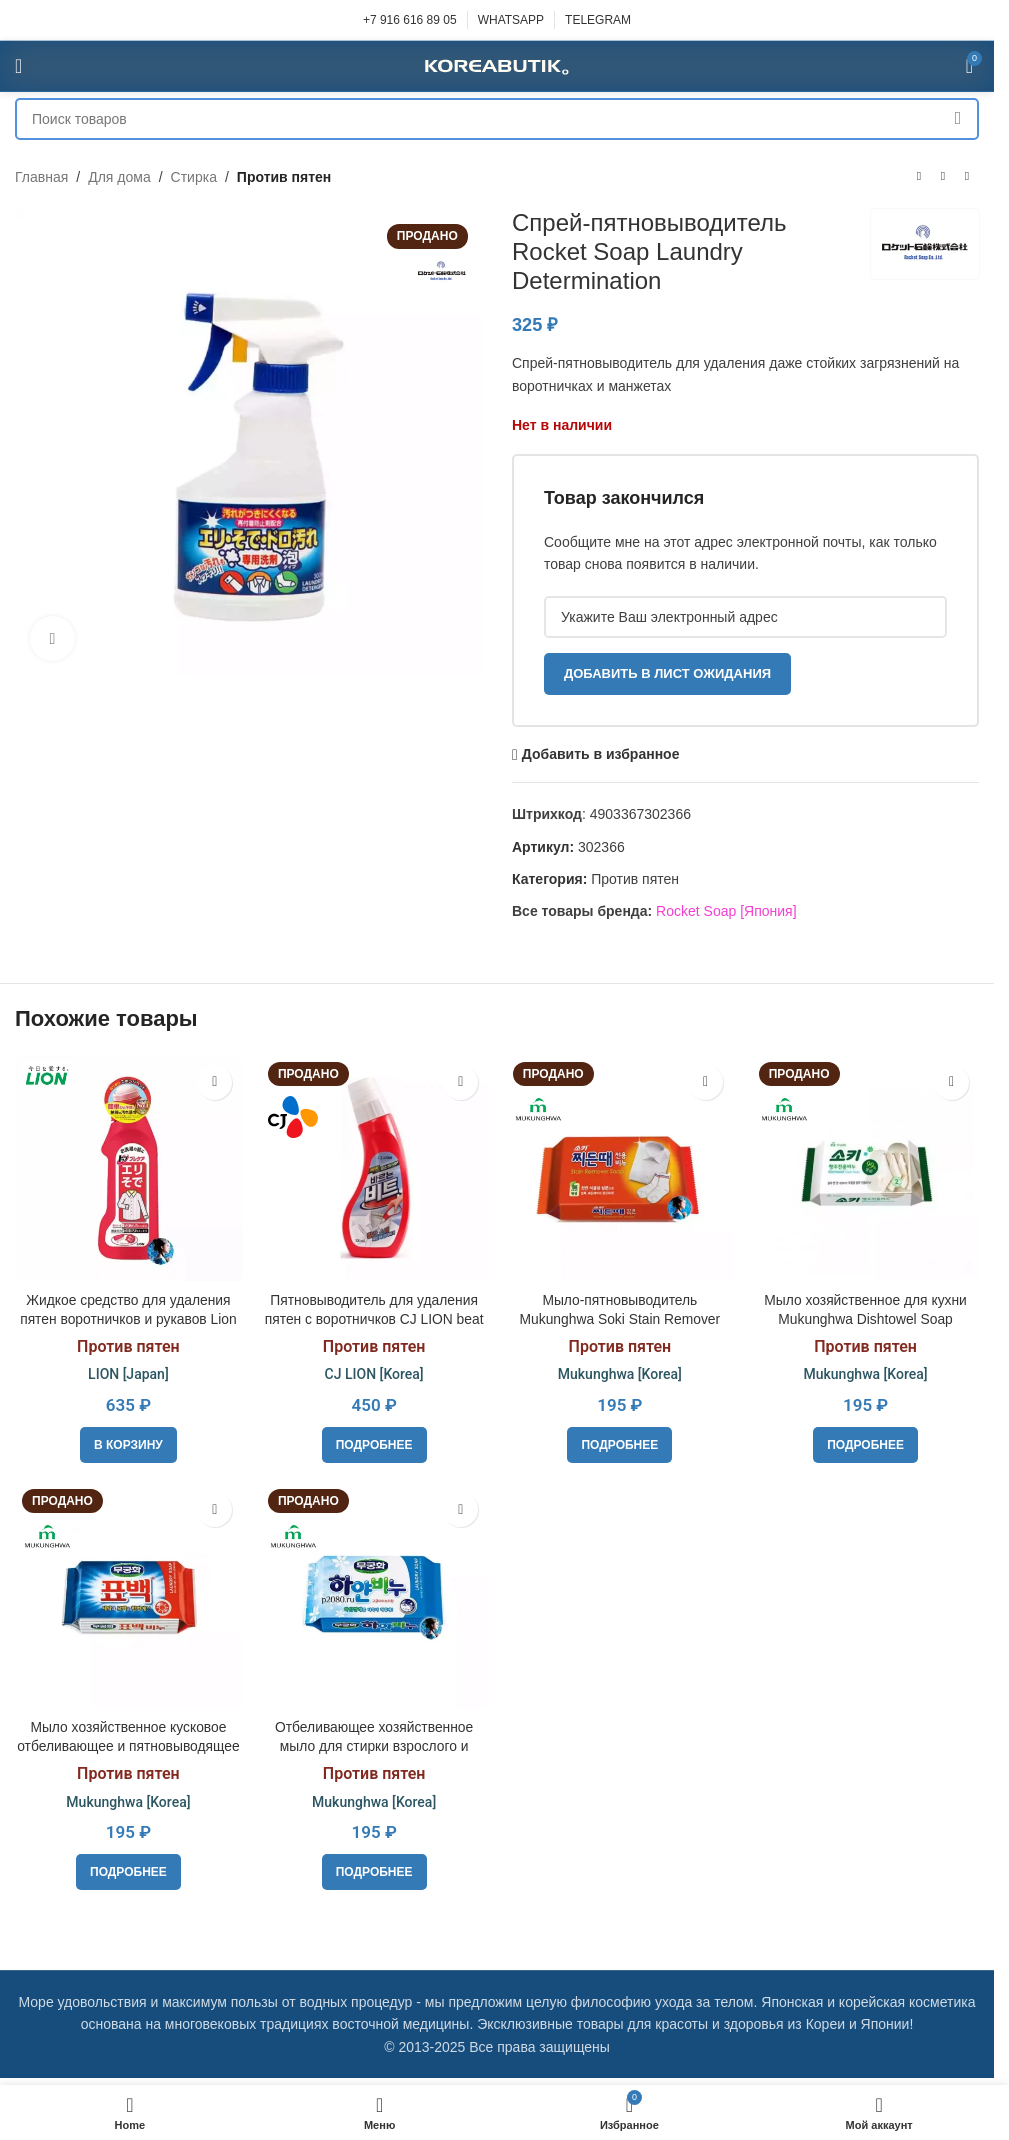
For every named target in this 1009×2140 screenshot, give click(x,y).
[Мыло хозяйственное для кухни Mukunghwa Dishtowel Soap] (866, 1168)
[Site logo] (497, 65)
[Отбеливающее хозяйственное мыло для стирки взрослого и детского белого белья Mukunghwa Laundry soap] (374, 1595)
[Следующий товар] (967, 177)
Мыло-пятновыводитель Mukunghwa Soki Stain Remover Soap (619, 1318)
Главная (41, 177)
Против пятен (284, 177)
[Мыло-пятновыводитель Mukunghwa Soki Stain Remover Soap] (620, 1168)
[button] (128, 1444)
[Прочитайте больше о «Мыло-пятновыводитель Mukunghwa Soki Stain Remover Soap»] (620, 1444)
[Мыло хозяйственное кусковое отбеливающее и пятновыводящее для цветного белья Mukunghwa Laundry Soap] (128, 1595)
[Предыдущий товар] (919, 177)
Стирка (194, 177)
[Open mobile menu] (18, 66)
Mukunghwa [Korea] (620, 1374)
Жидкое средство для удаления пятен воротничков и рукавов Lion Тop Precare (127, 1318)
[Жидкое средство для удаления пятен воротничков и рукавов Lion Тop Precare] (128, 1168)
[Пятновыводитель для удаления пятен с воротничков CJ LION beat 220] (374, 1168)
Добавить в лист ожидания (667, 673)
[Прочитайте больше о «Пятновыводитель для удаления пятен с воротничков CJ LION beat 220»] (374, 1444)
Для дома (119, 177)
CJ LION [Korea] (373, 1374)
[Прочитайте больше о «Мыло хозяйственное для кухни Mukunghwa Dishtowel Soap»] (866, 1444)
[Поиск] (497, 119)
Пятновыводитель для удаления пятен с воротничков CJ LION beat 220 (374, 1318)
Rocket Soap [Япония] (726, 911)
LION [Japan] (128, 1374)
